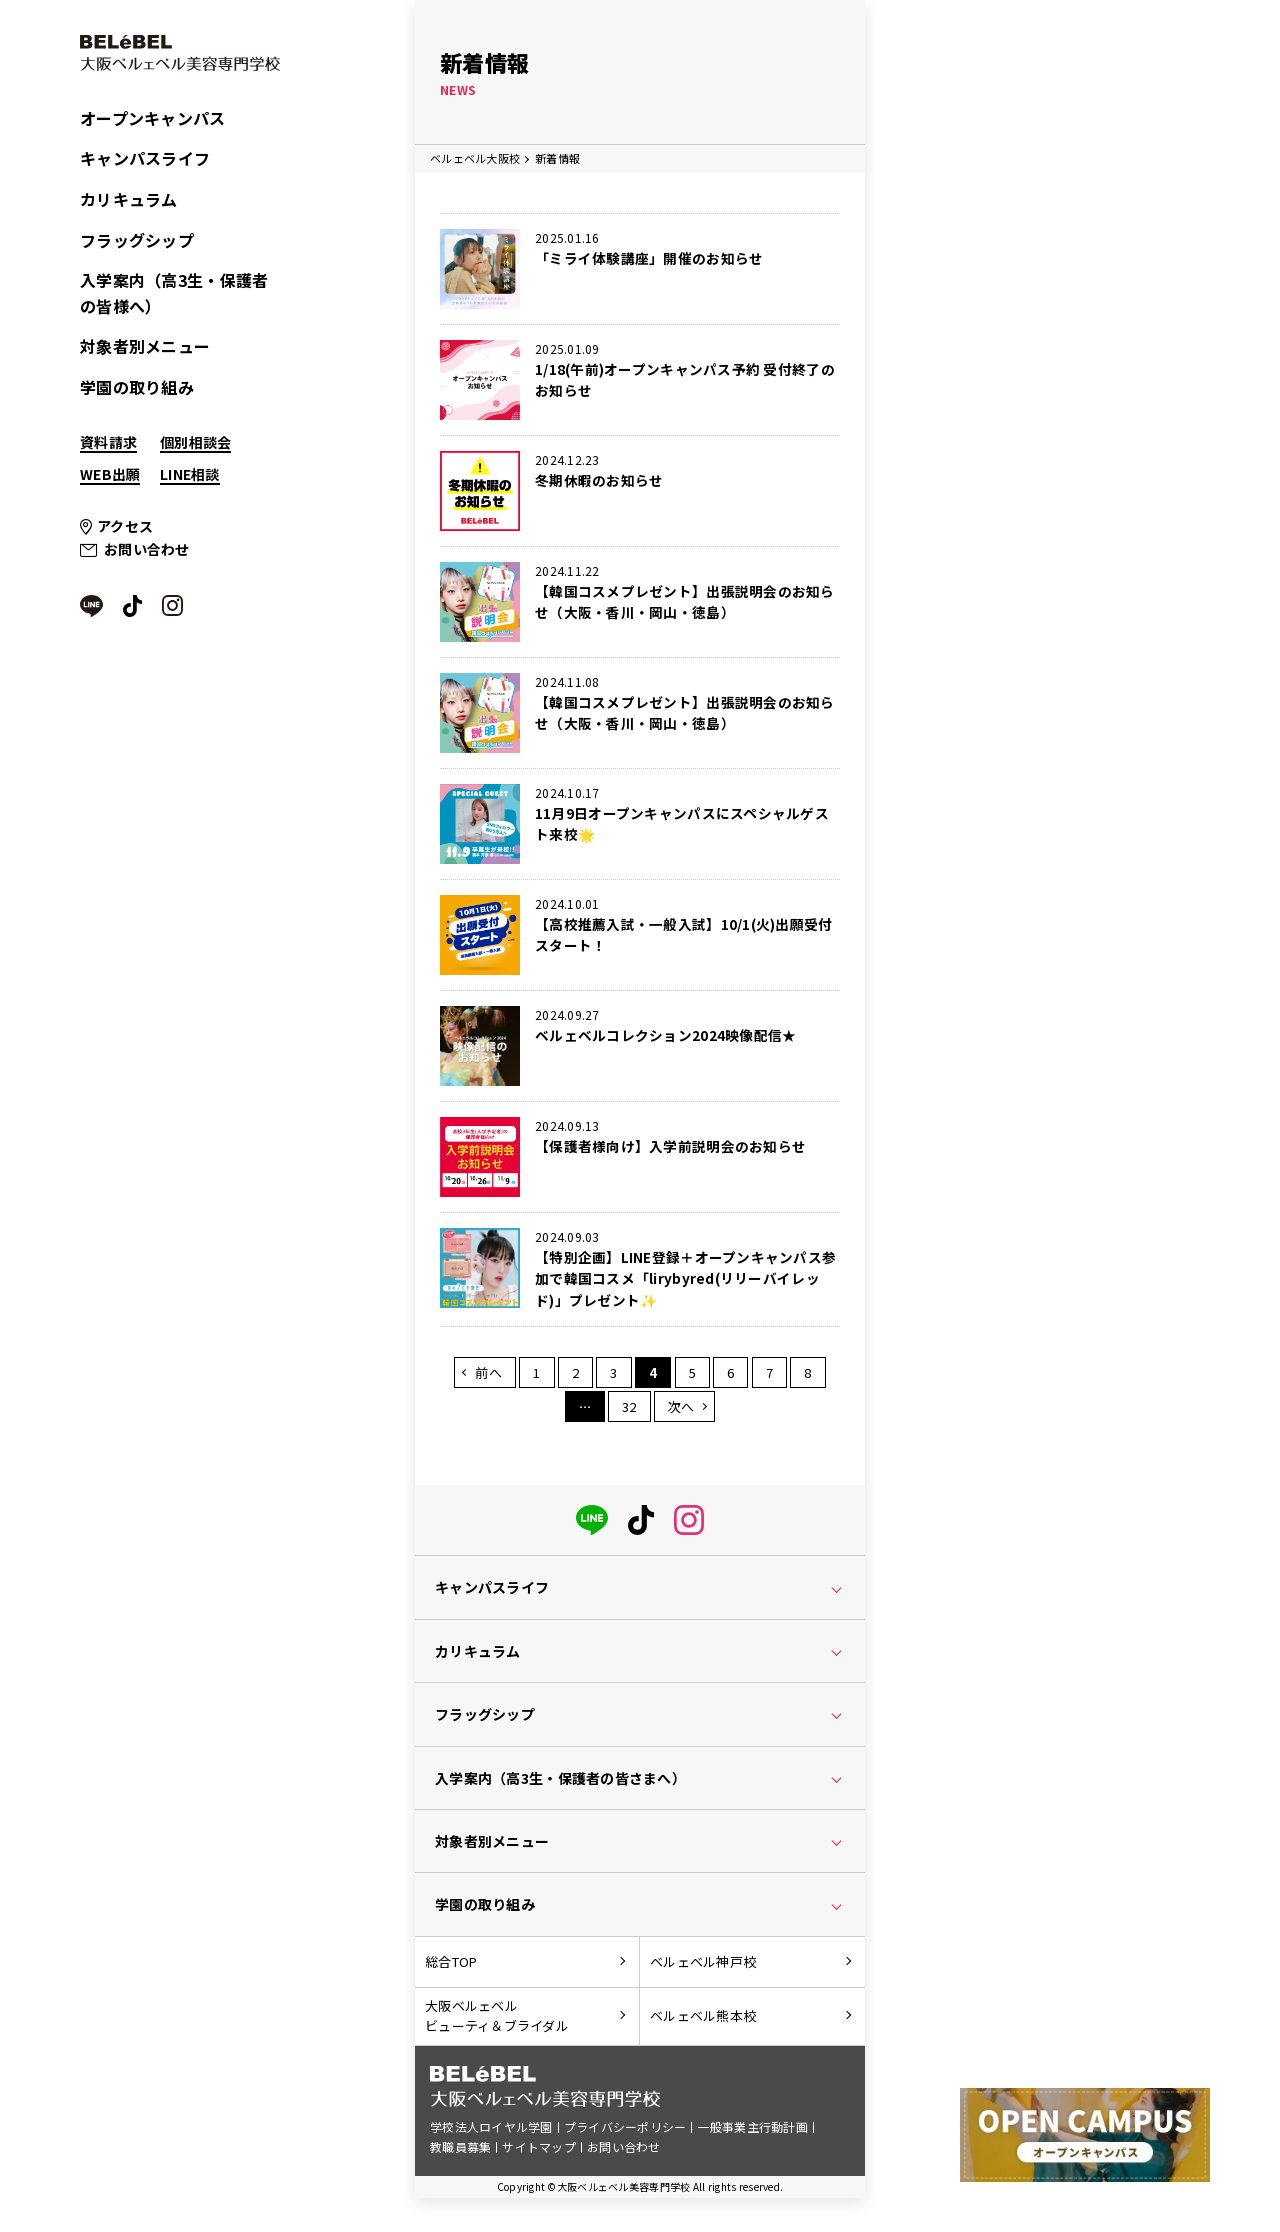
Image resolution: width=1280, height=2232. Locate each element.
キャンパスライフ (145, 158)
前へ (488, 1375)
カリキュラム (129, 199)
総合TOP (451, 1964)
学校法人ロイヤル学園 (491, 2131)
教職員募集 (460, 2150)
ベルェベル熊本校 (703, 2019)
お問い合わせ (147, 549)
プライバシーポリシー (625, 2131)
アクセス (125, 526)
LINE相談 (190, 474)
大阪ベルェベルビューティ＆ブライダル (497, 2020)
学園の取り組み (137, 387)
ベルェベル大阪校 (475, 158)
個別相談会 (195, 442)
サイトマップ (539, 2150)
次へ (681, 1409)
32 (629, 1409)
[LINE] (592, 1519)
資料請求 (108, 442)
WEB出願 (110, 474)
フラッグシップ (137, 240)
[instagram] (689, 1519)
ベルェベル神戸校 (703, 1964)
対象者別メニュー (145, 346)
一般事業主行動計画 (753, 2131)
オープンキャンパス (153, 118)
